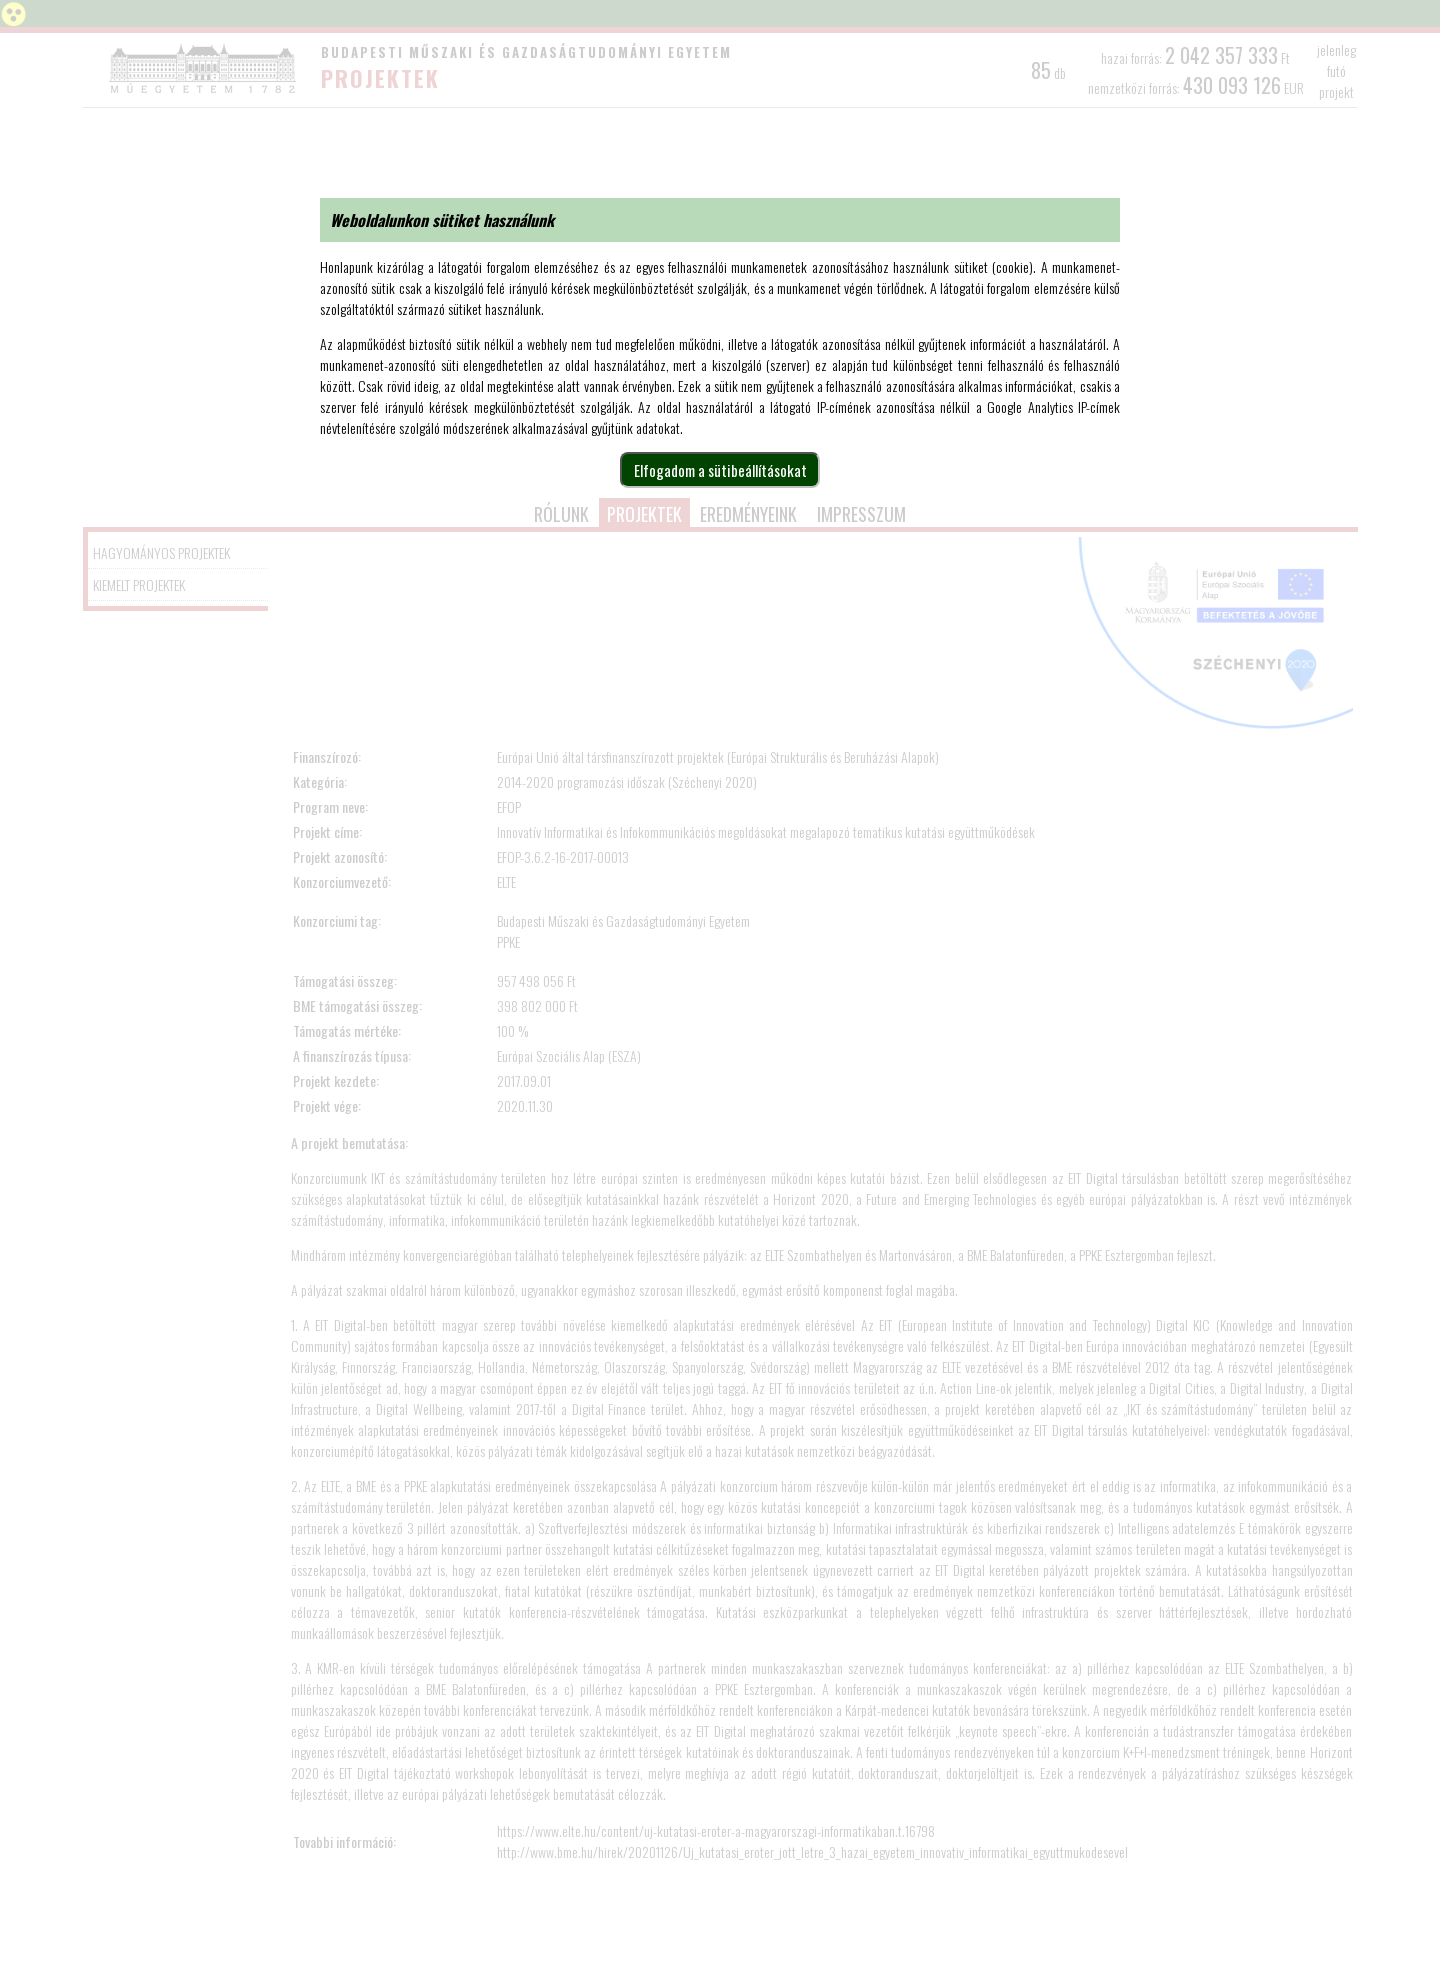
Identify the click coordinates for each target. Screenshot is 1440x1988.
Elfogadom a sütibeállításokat (720, 470)
